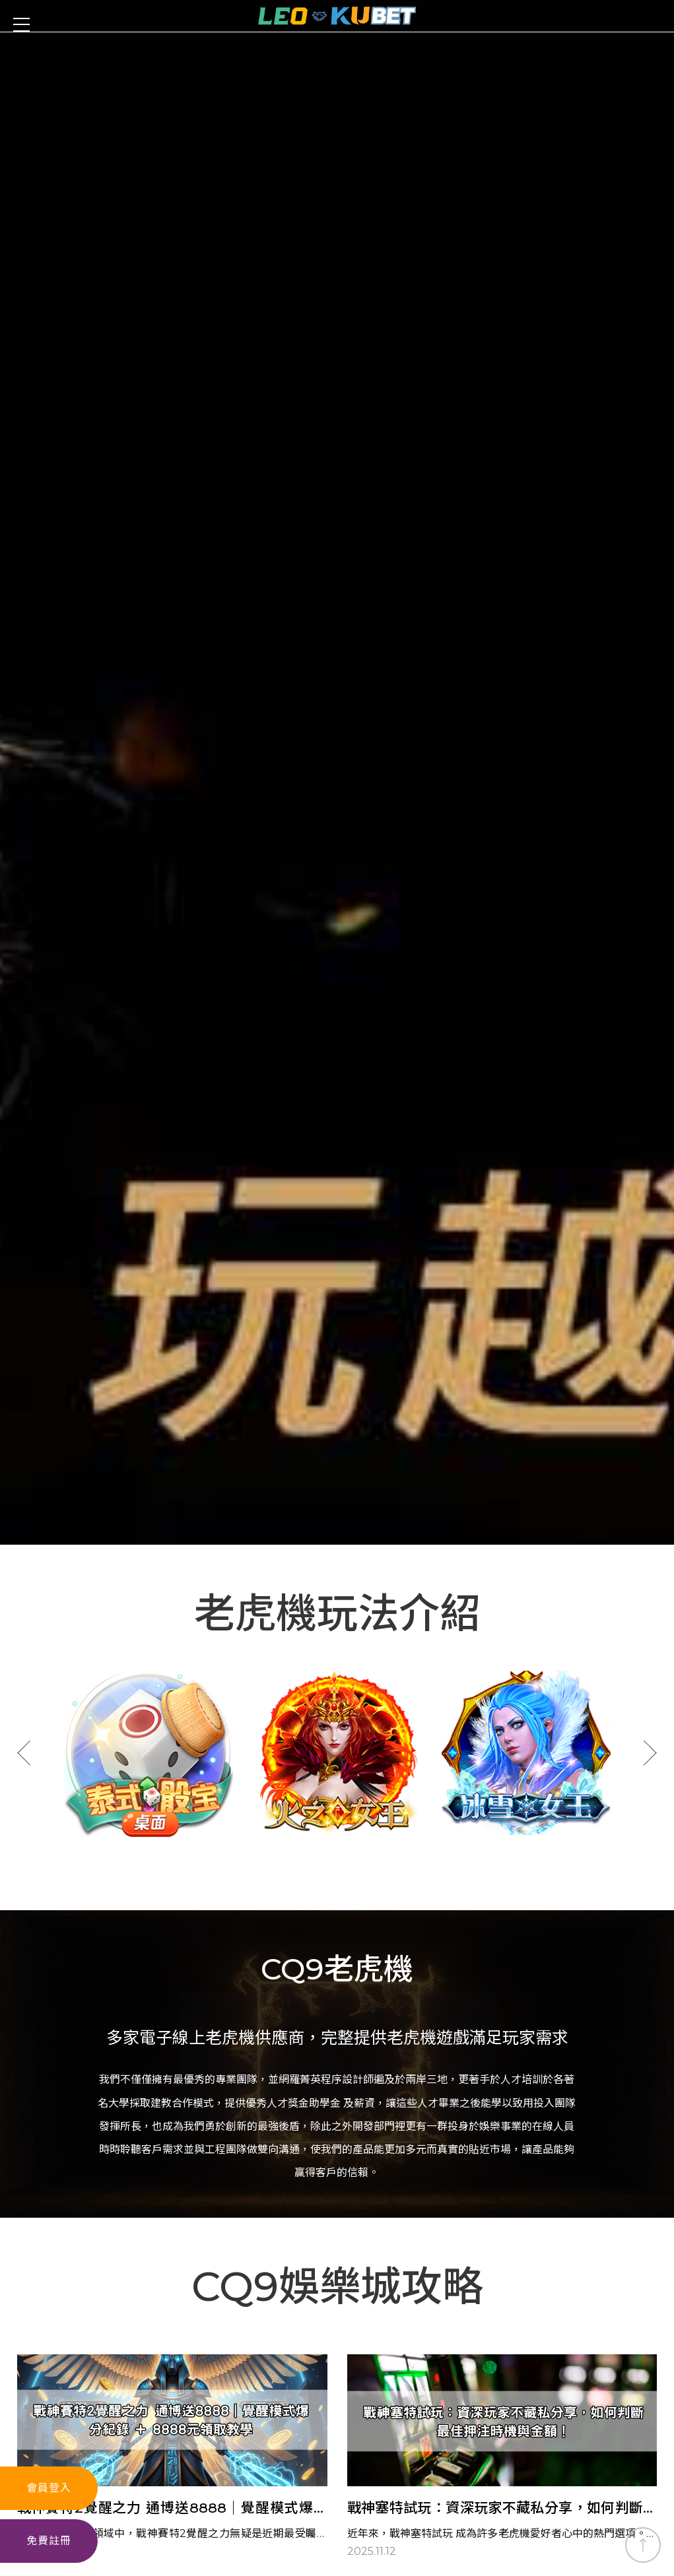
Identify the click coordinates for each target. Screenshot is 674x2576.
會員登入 (48, 2488)
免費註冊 (48, 2540)
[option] (148, 1229)
